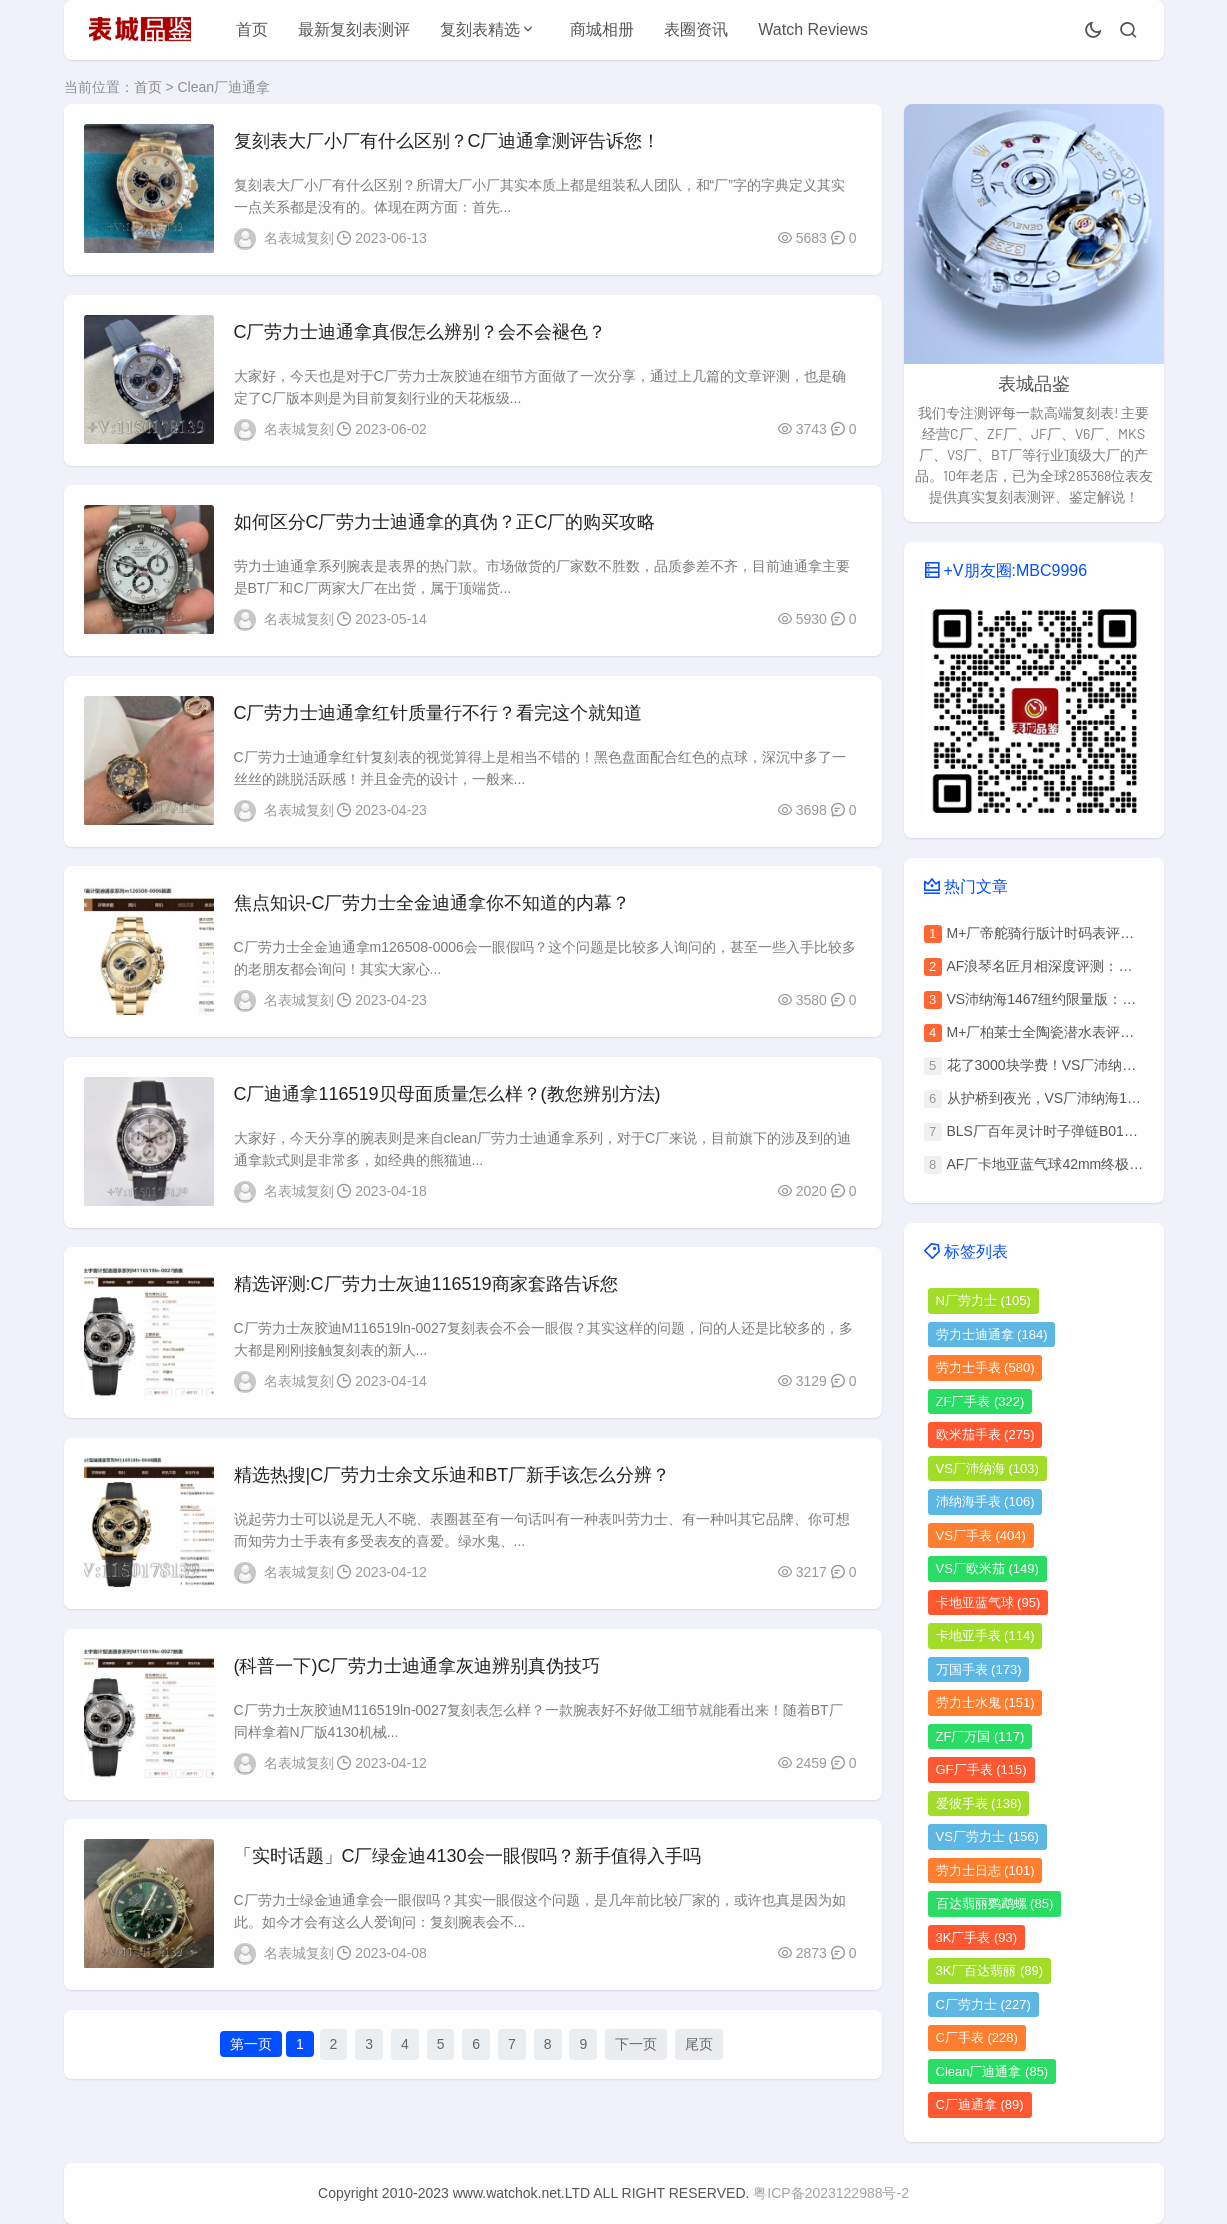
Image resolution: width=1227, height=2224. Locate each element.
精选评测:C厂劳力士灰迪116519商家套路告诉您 (426, 1287)
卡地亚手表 (985, 1635)
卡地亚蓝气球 (988, 1602)
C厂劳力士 (983, 2004)
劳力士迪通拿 (992, 1334)
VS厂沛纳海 (987, 1468)
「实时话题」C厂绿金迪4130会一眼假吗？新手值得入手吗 (467, 1860)
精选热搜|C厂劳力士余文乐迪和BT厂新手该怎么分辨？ (452, 1478)
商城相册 (602, 29)
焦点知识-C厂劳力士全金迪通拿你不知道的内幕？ (432, 905)
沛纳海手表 (985, 1501)
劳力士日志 (985, 1870)
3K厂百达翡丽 (990, 1970)
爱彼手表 (979, 1803)
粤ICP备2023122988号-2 (831, 2193)
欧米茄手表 (985, 1434)
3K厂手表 (977, 1937)
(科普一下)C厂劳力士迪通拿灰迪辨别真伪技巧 (417, 1669)
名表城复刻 (299, 238)
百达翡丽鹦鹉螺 (995, 1903)
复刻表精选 (480, 29)
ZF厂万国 (980, 1736)
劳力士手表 (985, 1367)
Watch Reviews (813, 29)
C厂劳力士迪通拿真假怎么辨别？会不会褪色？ (420, 332)
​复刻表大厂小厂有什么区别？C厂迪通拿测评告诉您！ (447, 141)
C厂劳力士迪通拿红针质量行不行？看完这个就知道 (438, 714)
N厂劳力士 (983, 1300)
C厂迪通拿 (980, 2104)
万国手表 (979, 1669)
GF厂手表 (981, 1769)
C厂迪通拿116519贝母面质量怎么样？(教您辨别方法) (447, 1096)
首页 (252, 29)
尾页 (699, 2049)
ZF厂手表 (980, 1401)
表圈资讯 (696, 29)
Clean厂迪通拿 (992, 2071)
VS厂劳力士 (987, 1836)
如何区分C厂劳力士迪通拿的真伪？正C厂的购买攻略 (445, 523)
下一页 (636, 2049)
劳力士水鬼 (985, 1702)
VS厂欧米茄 (987, 1568)
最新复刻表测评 (354, 29)
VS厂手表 (981, 1535)
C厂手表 (977, 2037)
